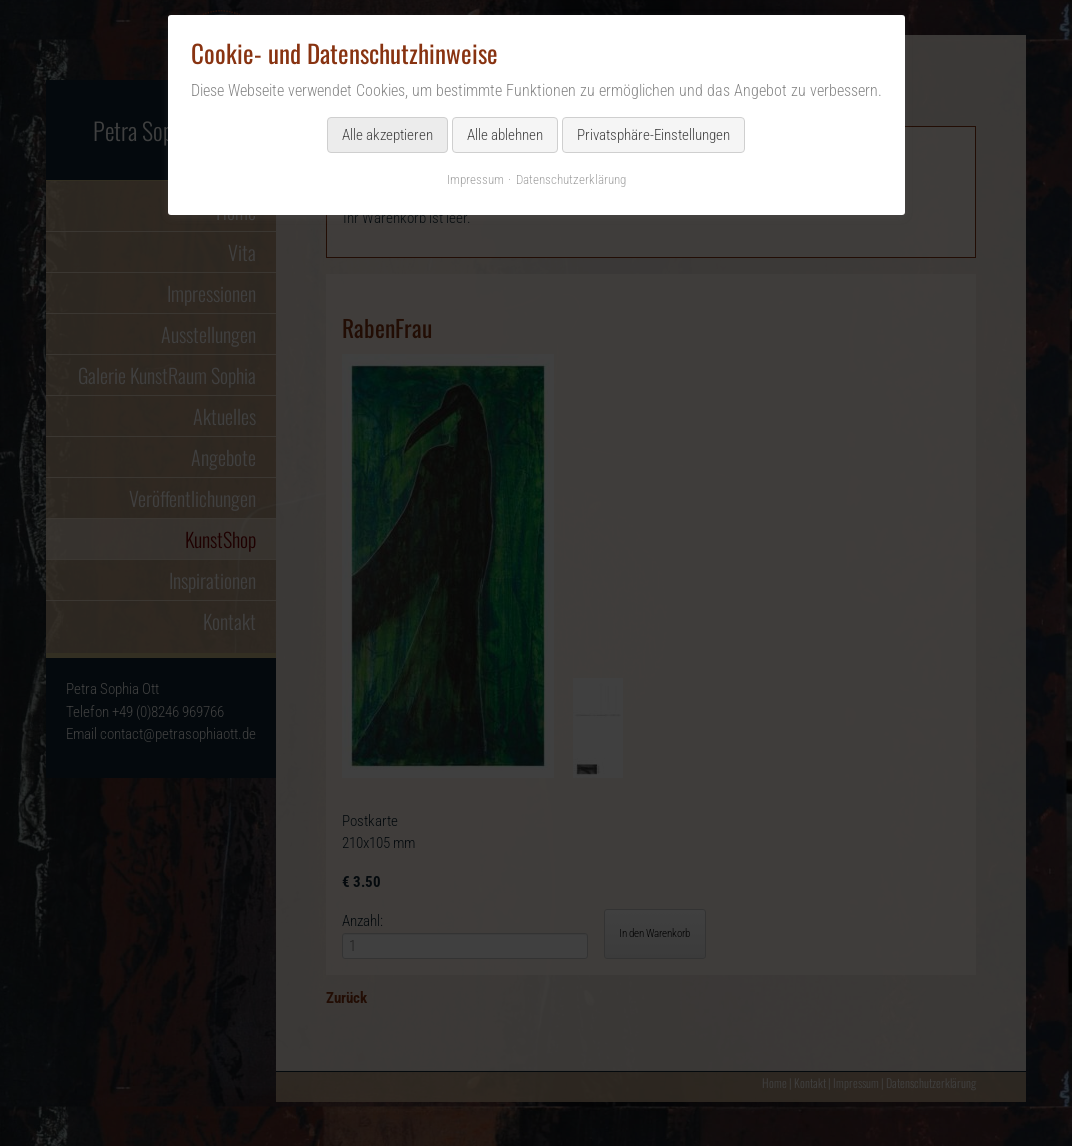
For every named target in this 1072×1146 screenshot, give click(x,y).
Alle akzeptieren (387, 135)
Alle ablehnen (505, 135)
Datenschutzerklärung (571, 179)
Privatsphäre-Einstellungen (653, 135)
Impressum (475, 179)
